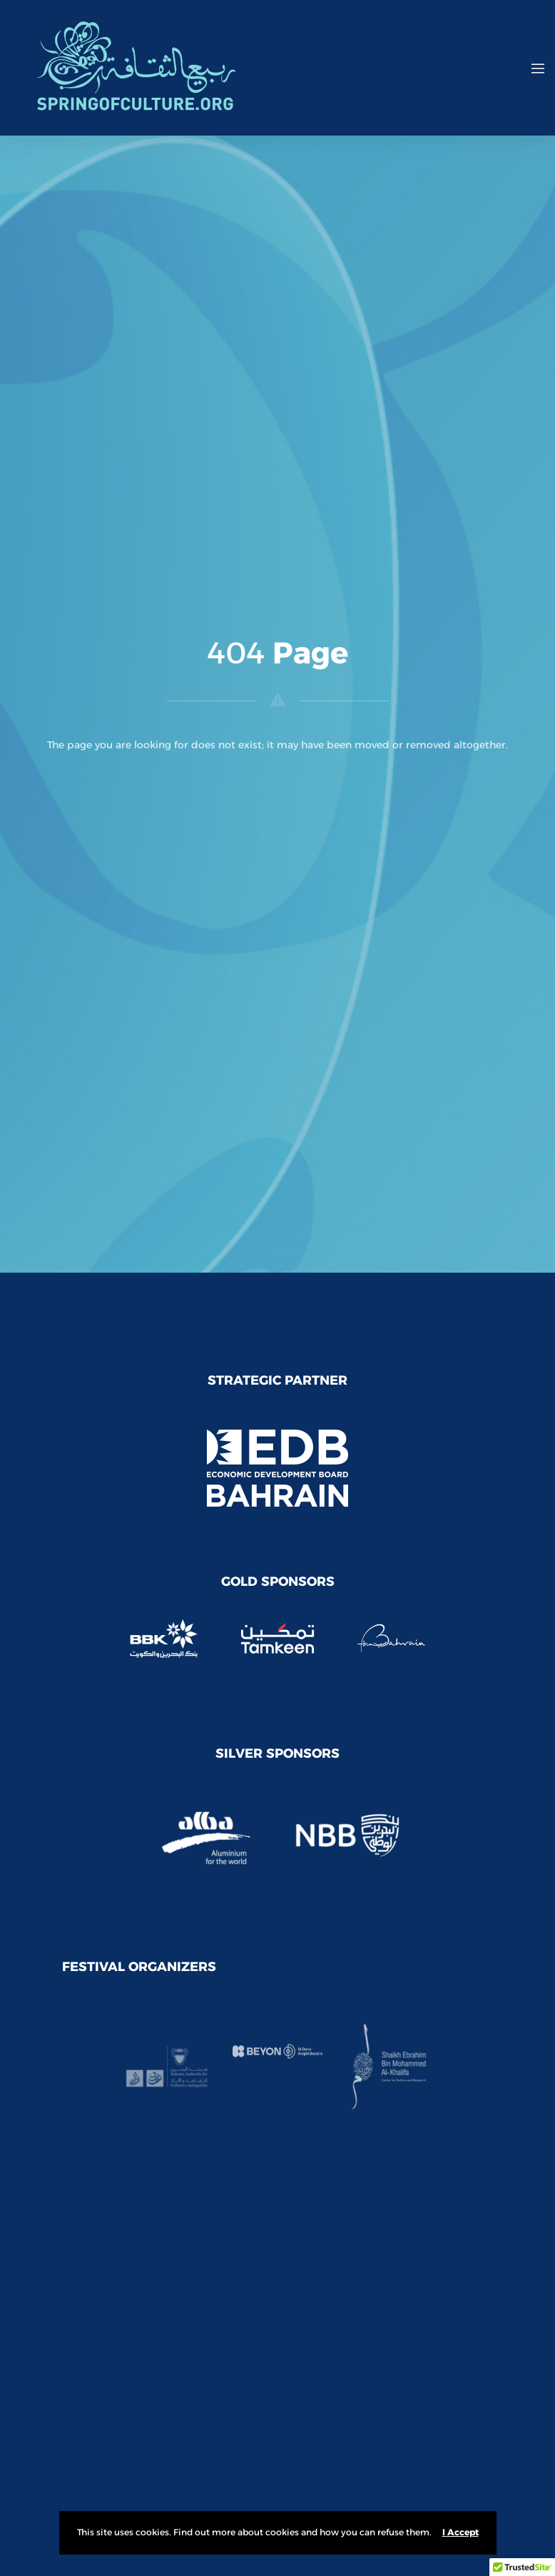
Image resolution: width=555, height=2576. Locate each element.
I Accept (460, 2532)
